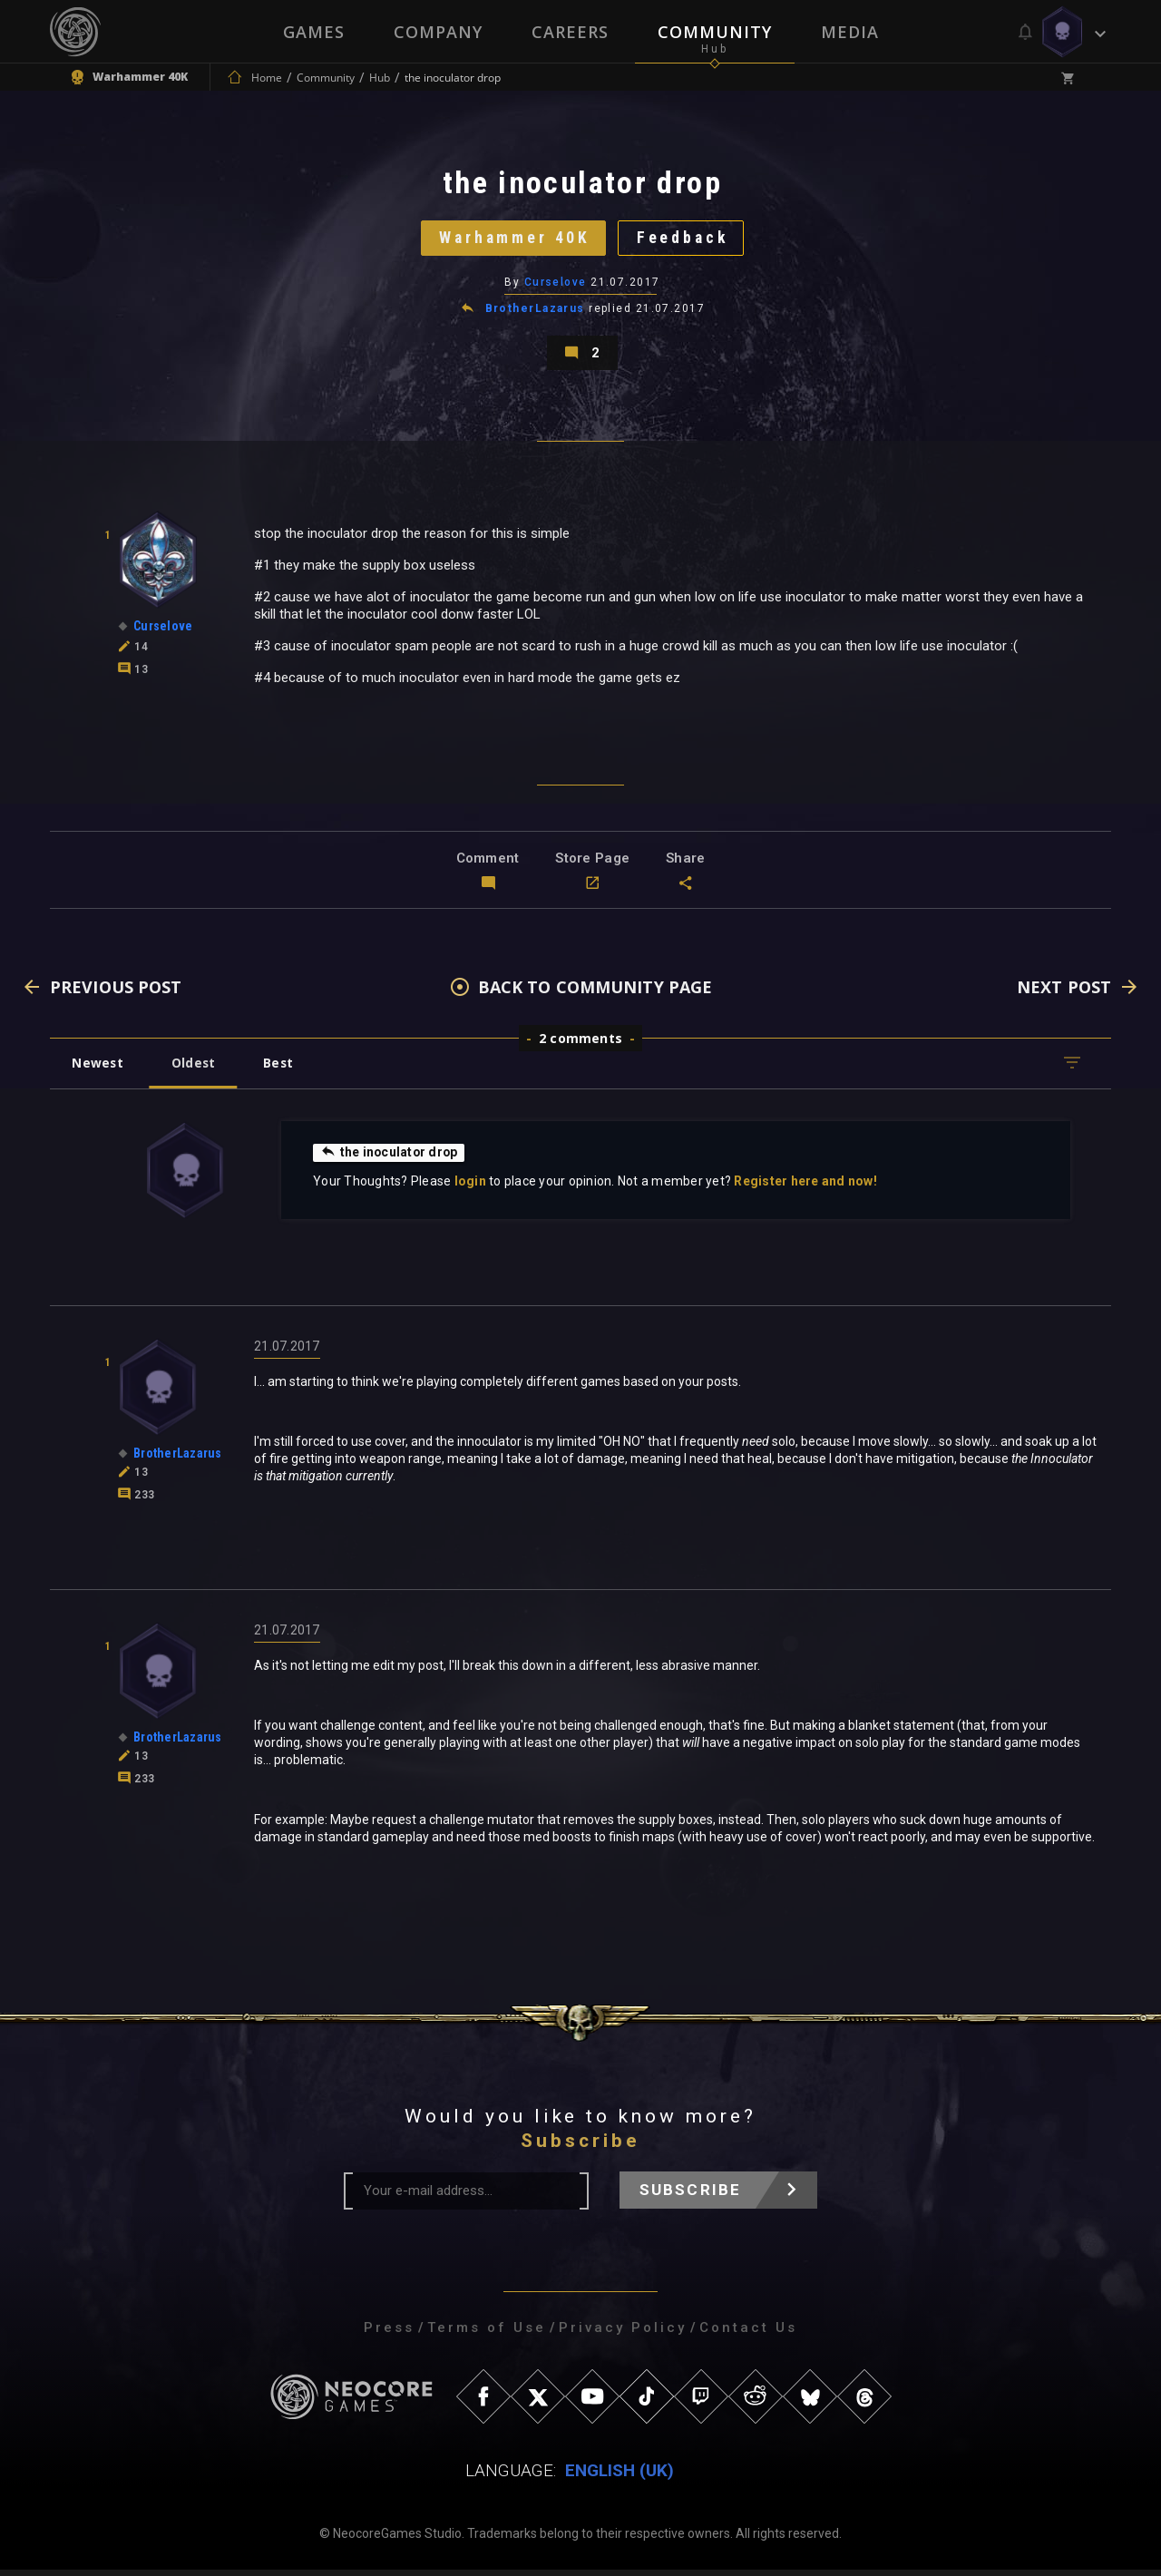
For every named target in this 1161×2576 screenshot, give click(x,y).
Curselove (555, 285)
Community (715, 32)
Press (389, 2334)
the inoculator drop (390, 1158)
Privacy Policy (623, 2334)
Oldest (195, 1069)
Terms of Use (486, 2334)
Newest (98, 1069)
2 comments (580, 1044)
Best (283, 1069)
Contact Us (748, 2334)
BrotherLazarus (535, 312)
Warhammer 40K (512, 239)
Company (438, 32)
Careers (570, 32)
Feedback (685, 239)
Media (850, 32)
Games (314, 32)
